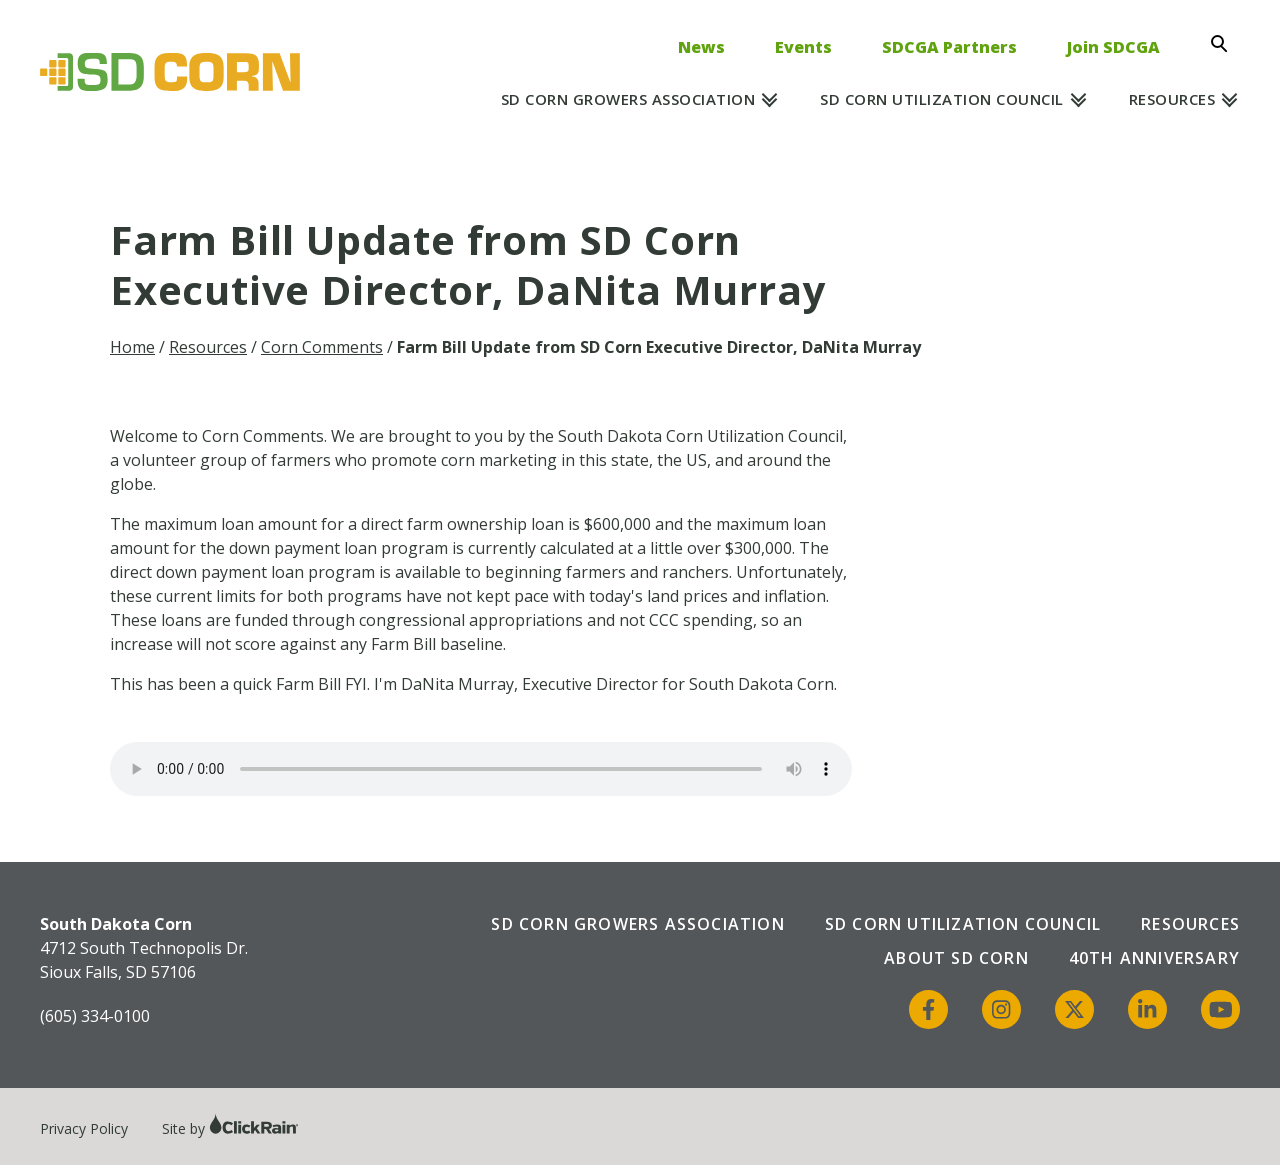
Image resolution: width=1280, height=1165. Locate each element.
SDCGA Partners (949, 47)
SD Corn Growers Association (628, 99)
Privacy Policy (84, 1128)
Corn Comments (322, 347)
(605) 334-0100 (95, 1016)
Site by (230, 1128)
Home (132, 347)
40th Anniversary (1154, 958)
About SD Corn (956, 958)
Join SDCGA (1113, 47)
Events (803, 47)
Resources (1172, 99)
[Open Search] (1225, 44)
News (701, 47)
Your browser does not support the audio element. (481, 769)
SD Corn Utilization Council (942, 99)
